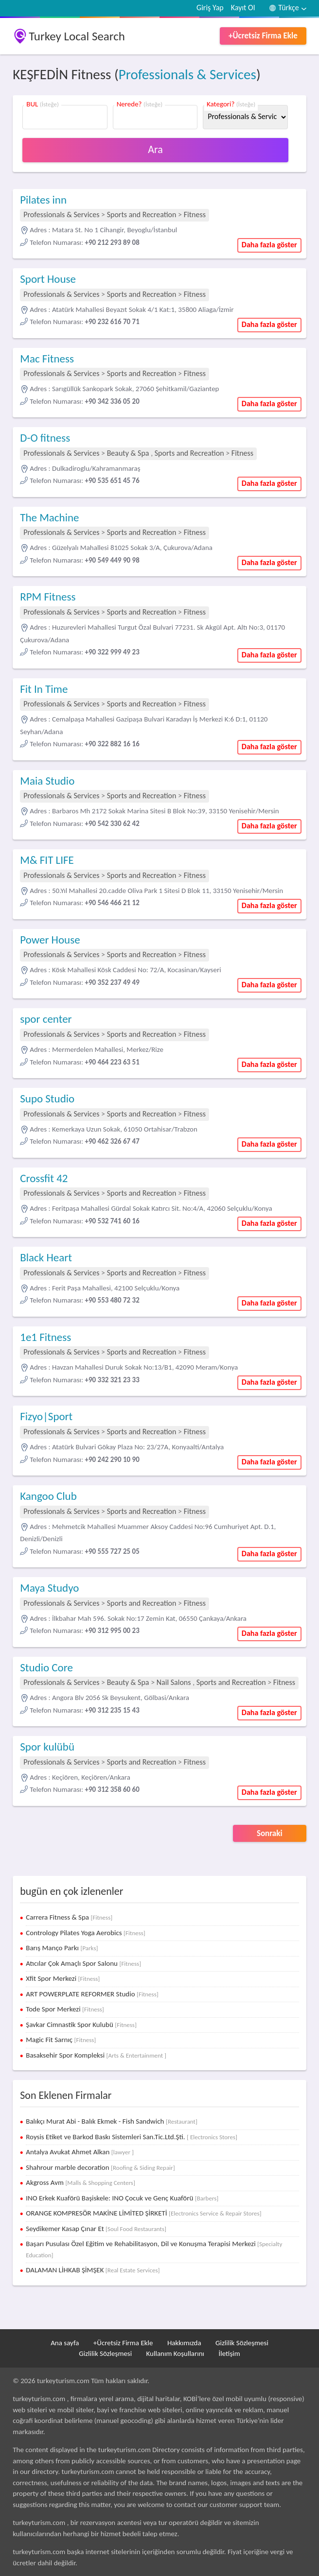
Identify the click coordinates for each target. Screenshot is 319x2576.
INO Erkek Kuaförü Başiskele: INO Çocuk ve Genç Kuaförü (122, 2198)
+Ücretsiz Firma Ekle (263, 36)
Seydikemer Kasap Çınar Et (96, 2228)
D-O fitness (45, 438)
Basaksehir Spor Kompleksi (96, 2055)
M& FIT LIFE (47, 860)
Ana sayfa (65, 2342)
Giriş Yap (210, 7)
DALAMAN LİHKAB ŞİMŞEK (93, 2270)
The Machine (49, 517)
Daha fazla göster (269, 244)
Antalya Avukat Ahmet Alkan (80, 2151)
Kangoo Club (48, 1496)
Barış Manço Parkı (62, 1947)
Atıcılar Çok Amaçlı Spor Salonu (83, 1963)
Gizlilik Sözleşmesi (241, 2342)
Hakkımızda (184, 2342)
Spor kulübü (47, 1746)
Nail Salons (174, 1682)
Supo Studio (47, 1098)
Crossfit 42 (44, 1178)
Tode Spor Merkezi (65, 2009)
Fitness (195, 214)
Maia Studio (47, 781)
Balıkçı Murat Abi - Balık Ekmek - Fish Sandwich (111, 2121)
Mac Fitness (47, 358)
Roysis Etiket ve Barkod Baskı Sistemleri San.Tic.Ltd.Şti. (131, 2136)
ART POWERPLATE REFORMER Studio (92, 1994)
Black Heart (46, 1257)
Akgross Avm (80, 2182)
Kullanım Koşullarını (175, 2353)
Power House (50, 939)
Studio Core (46, 1667)
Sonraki (270, 1833)
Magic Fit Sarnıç (61, 2039)
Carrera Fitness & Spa (69, 1917)
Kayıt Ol (243, 7)
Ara (155, 149)
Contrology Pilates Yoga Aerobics (85, 1932)
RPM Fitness (47, 596)
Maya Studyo (49, 1588)
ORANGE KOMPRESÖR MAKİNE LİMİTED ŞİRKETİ (143, 2213)
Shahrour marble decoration (100, 2167)
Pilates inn (43, 199)
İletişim (229, 2353)
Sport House (48, 279)
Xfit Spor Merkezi (63, 1978)
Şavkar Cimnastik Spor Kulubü (81, 2024)
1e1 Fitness (45, 1337)
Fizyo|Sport (46, 1416)
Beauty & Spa (128, 453)
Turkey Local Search (77, 36)
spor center (45, 1019)
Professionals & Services (187, 74)
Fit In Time (44, 689)
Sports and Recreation (142, 214)
